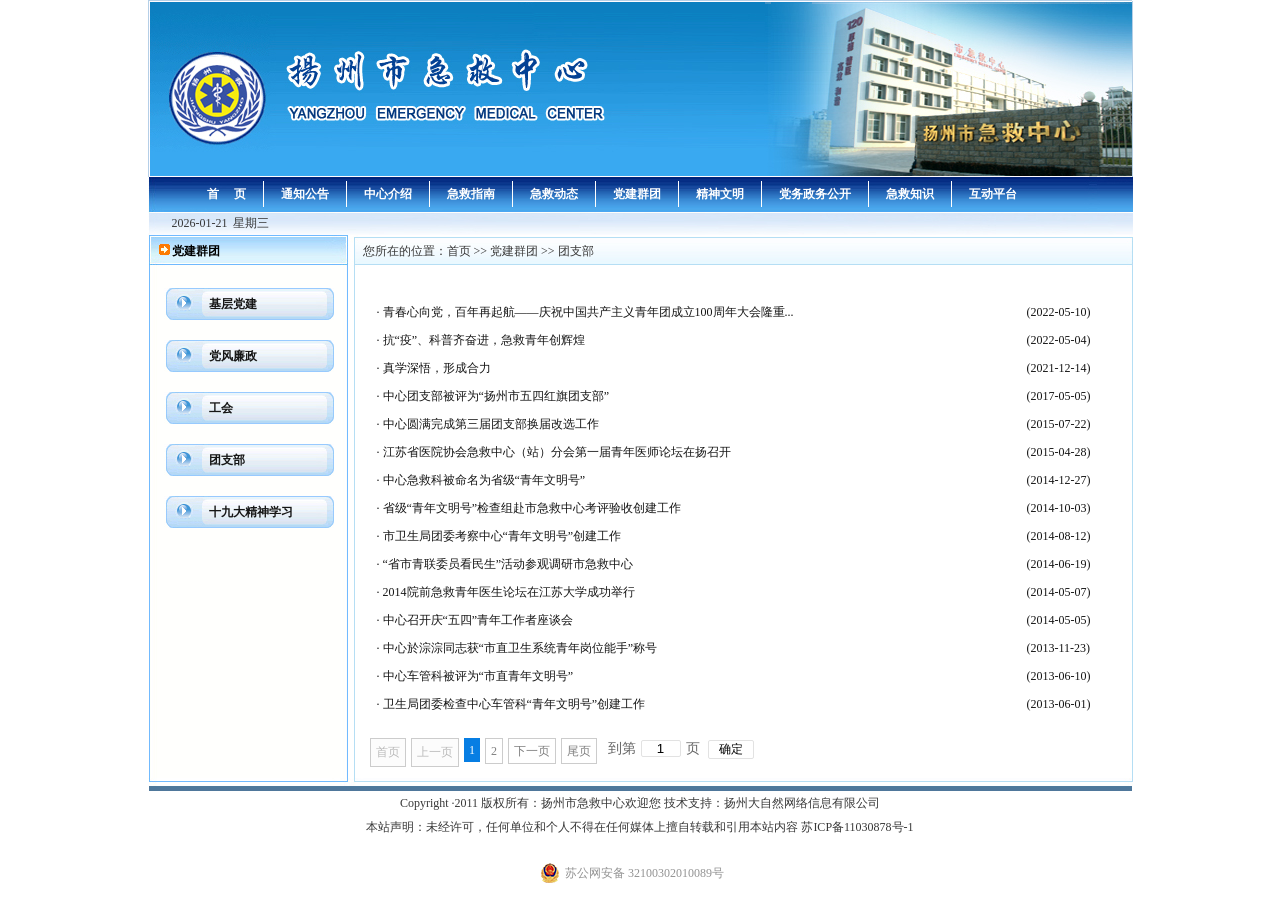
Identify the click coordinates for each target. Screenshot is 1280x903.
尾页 (579, 751)
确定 (731, 749)
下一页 (532, 751)
